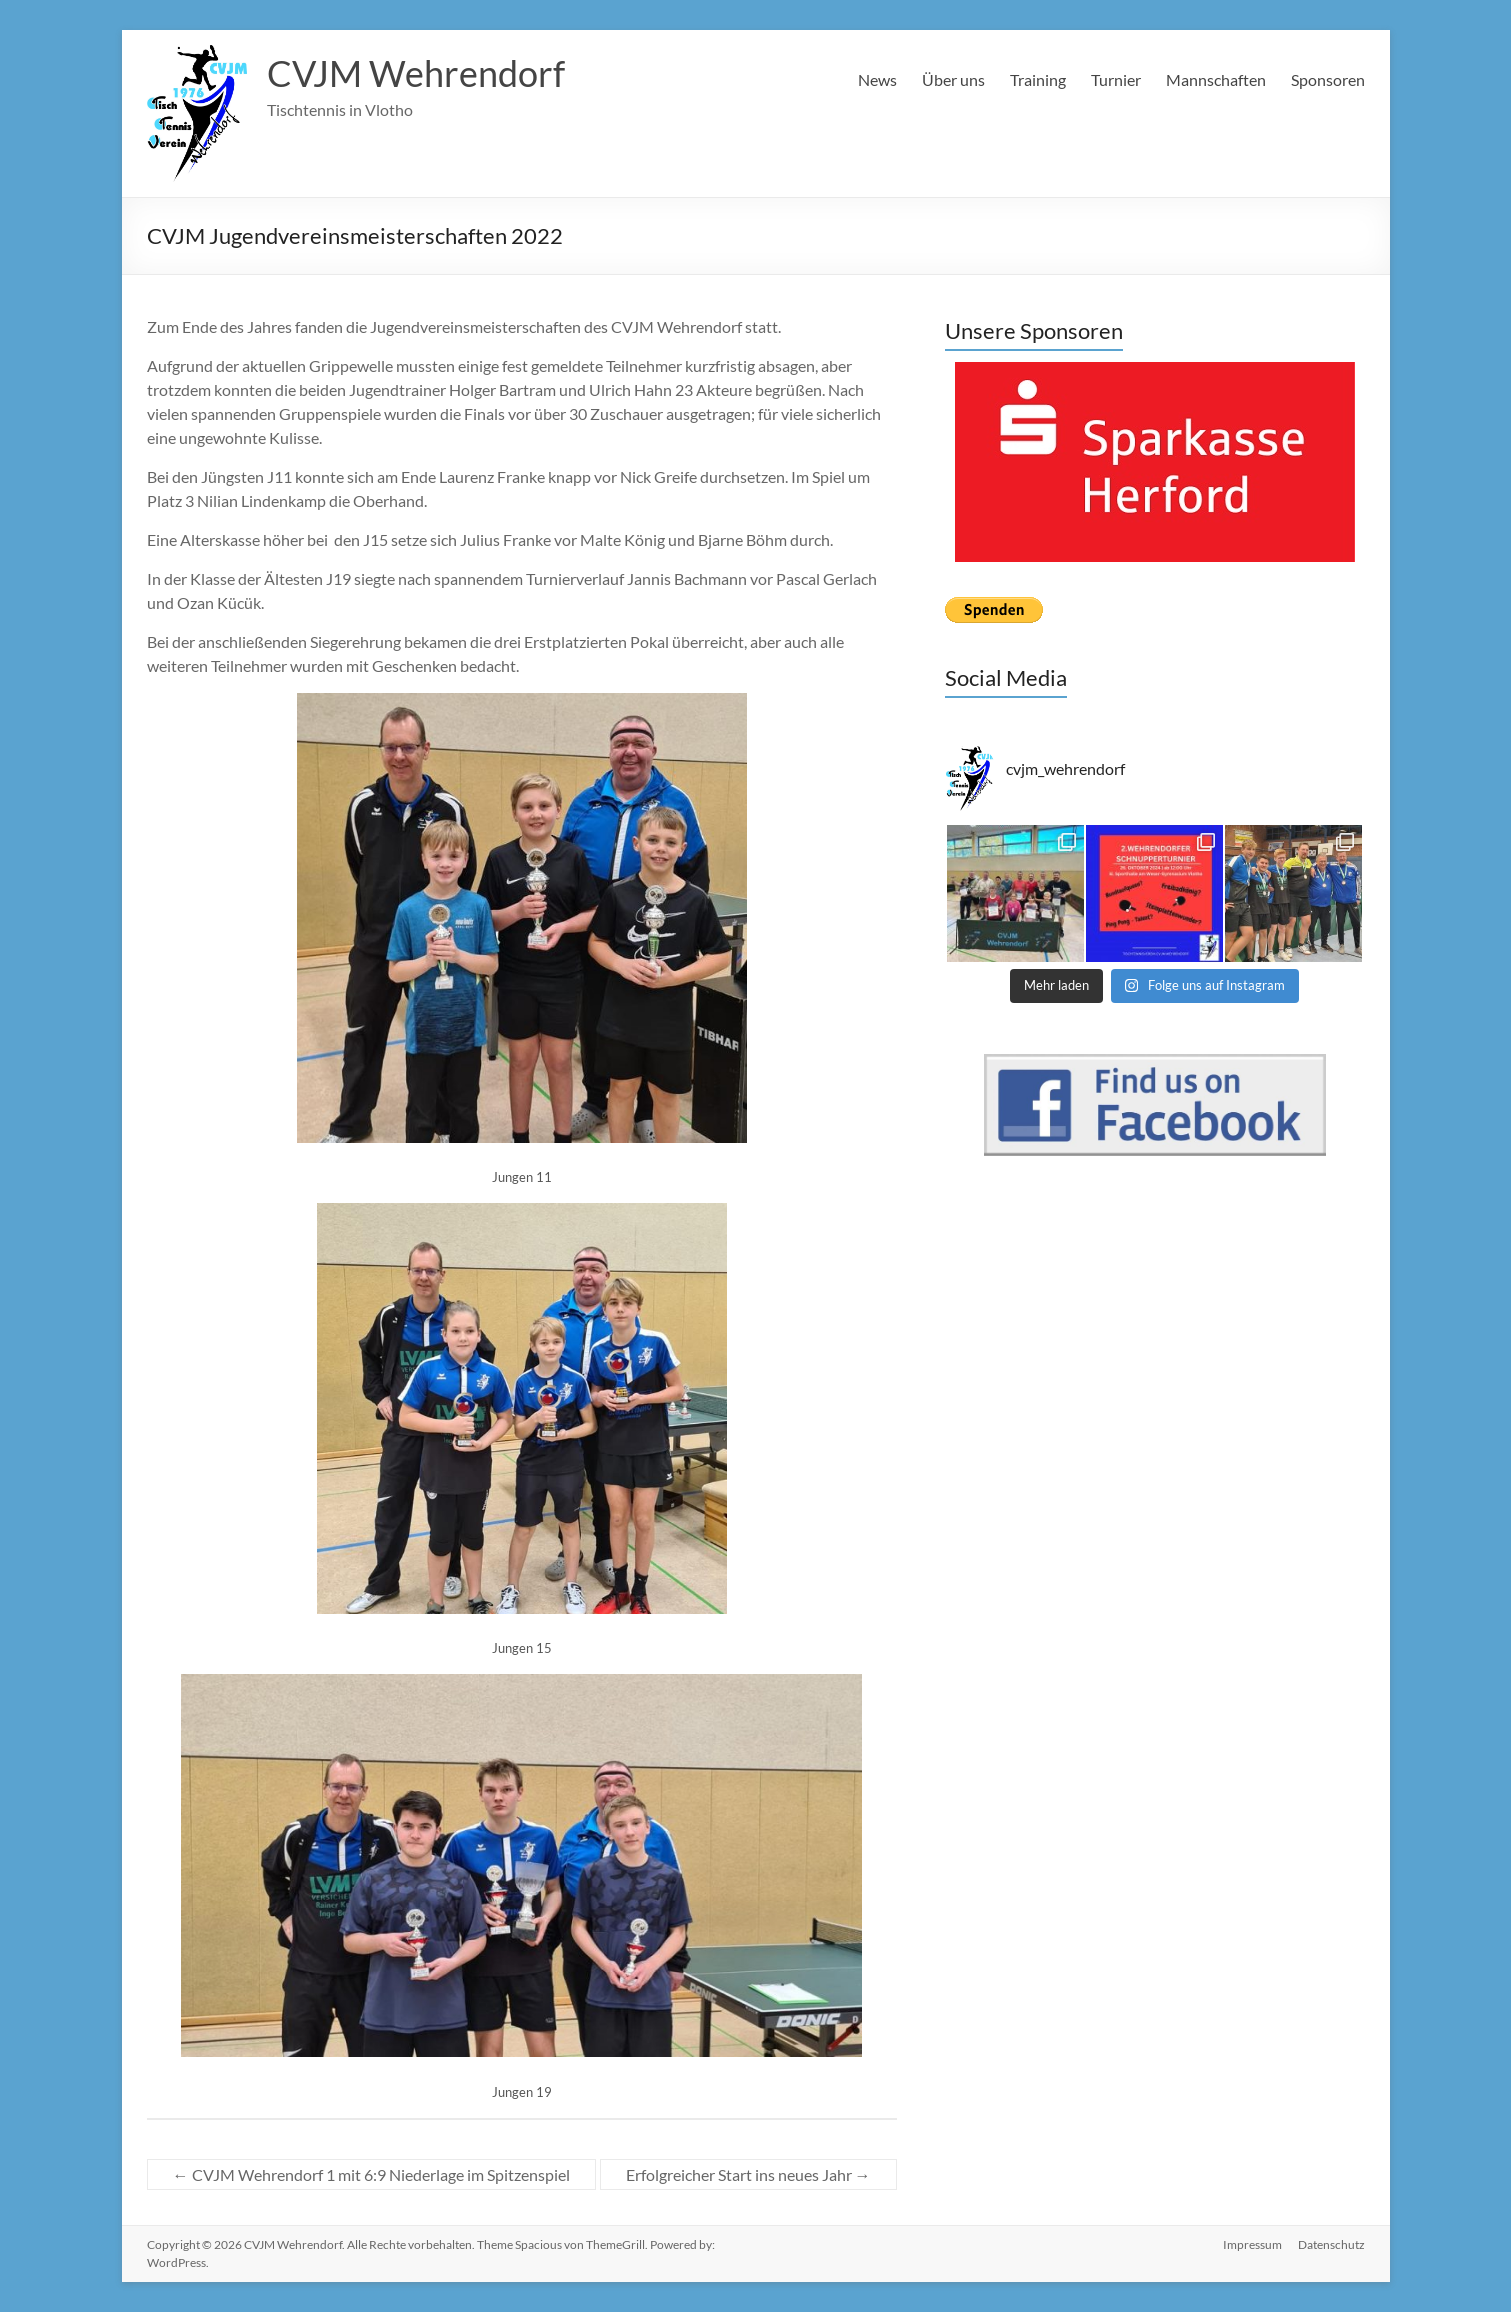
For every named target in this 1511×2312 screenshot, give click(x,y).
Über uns (953, 79)
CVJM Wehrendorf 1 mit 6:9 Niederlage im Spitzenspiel (371, 2174)
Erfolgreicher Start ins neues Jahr (748, 2174)
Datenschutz (1331, 2244)
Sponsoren (1328, 79)
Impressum (1252, 2244)
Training (1038, 79)
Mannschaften (1216, 79)
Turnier (1116, 79)
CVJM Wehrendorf (416, 73)
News (877, 79)
